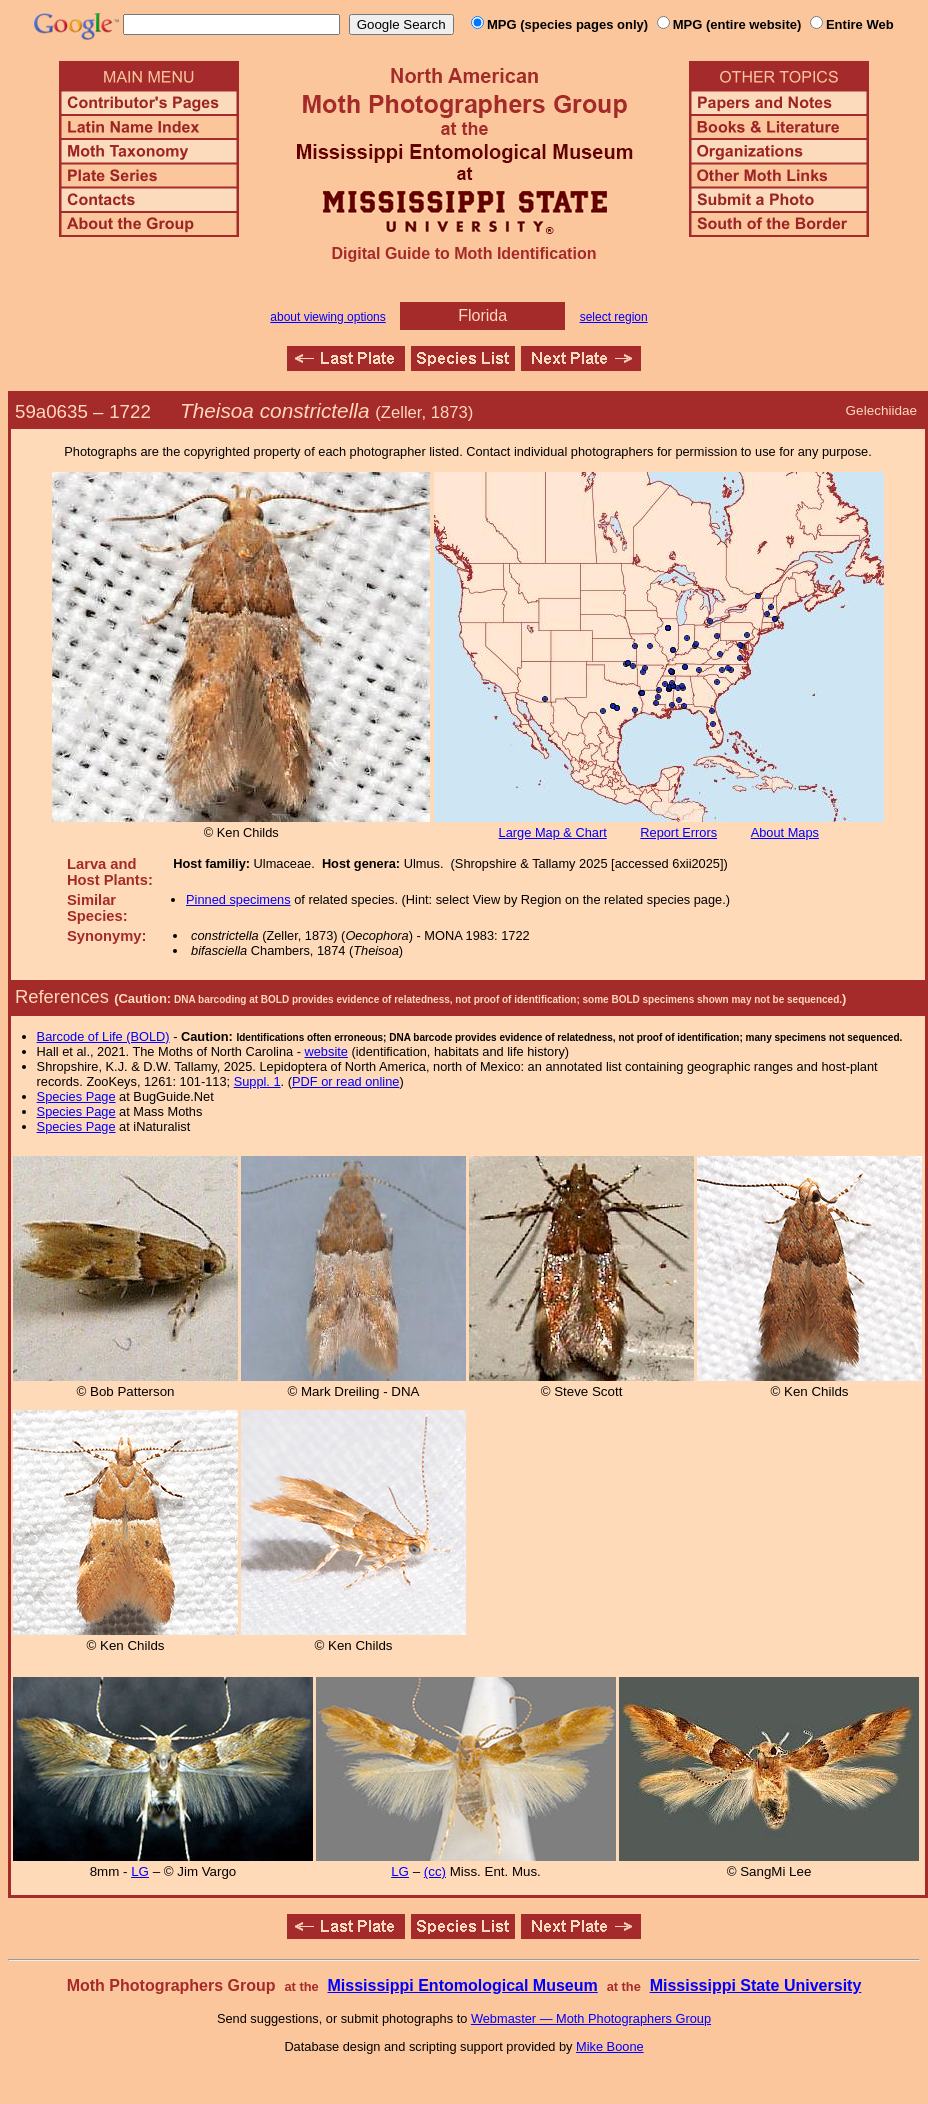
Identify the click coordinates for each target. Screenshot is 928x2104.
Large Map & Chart (553, 832)
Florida (482, 315)
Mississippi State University (756, 1985)
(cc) (435, 1871)
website (326, 1051)
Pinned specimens (238, 899)
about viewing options (327, 317)
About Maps (785, 832)
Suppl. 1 (257, 1081)
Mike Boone (610, 2046)
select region (614, 317)
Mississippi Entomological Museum (462, 1985)
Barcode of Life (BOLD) (103, 1036)
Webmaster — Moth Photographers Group (591, 2018)
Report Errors (678, 832)
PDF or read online (345, 1081)
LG (140, 1871)
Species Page (76, 1096)
